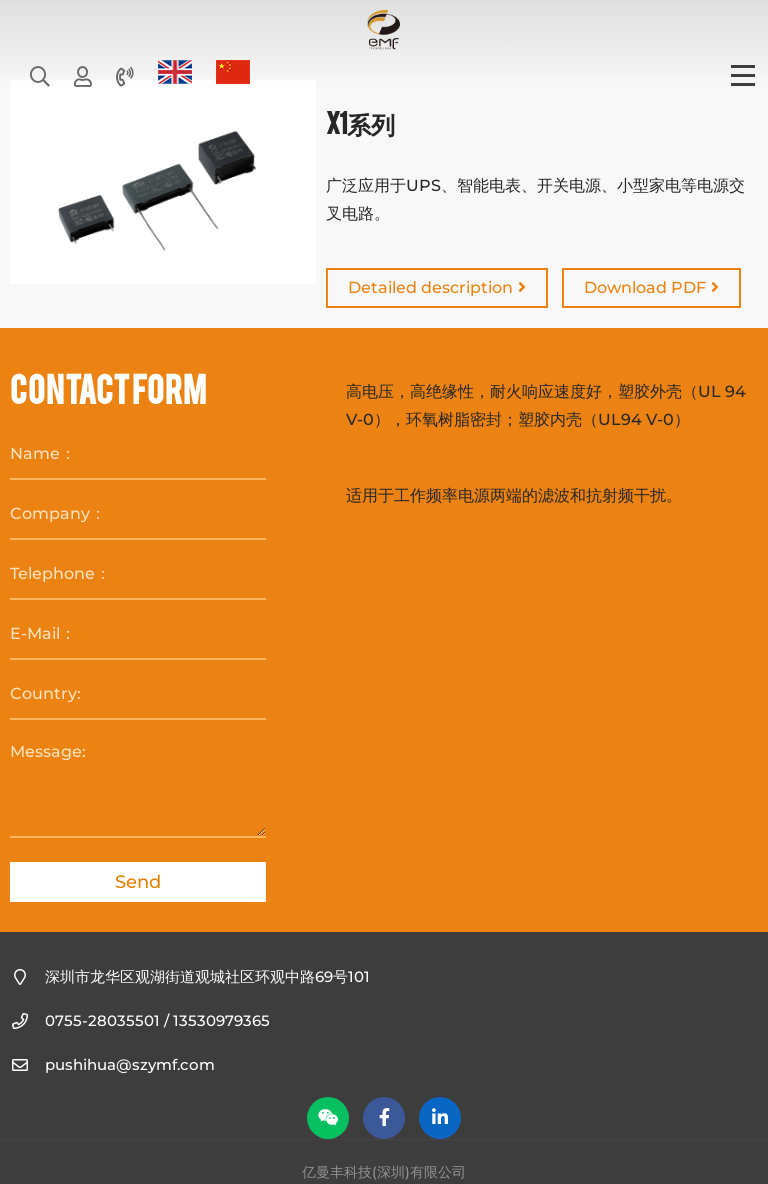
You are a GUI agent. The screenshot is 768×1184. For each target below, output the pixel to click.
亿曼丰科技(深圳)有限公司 (384, 30)
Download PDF (651, 287)
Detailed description (437, 287)
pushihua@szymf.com (130, 1064)
